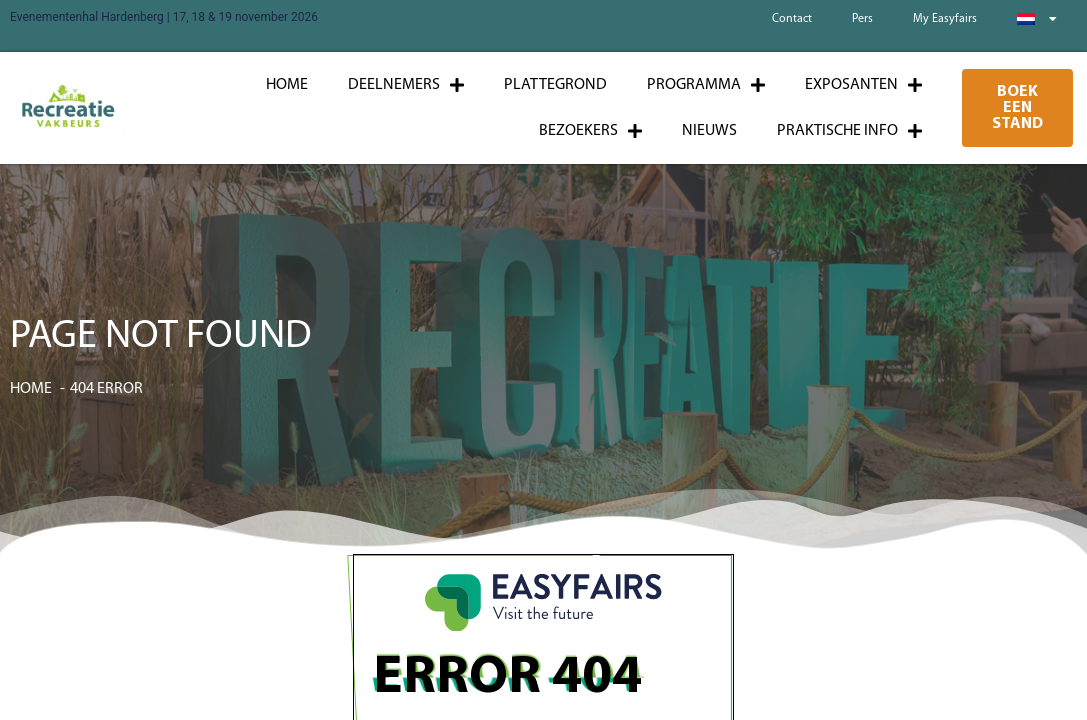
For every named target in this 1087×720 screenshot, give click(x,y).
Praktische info (849, 131)
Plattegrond (555, 85)
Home (287, 85)
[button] (1018, 108)
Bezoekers (590, 131)
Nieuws (709, 131)
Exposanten (863, 85)
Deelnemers (406, 85)
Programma (706, 85)
